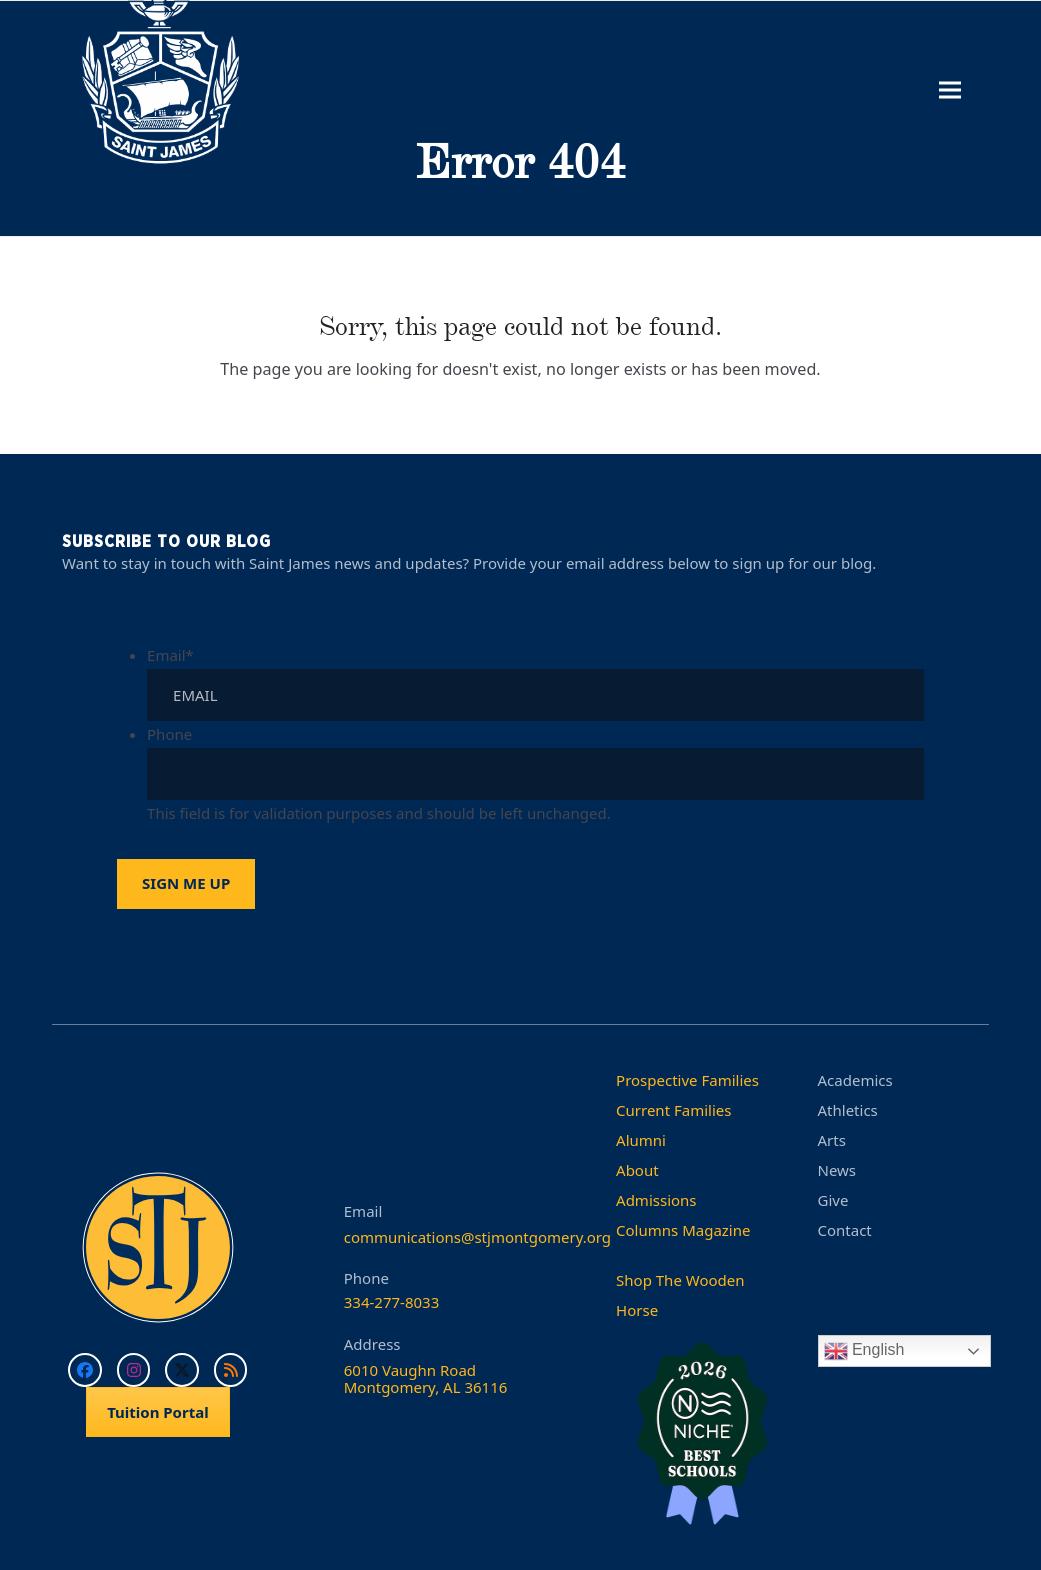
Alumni (641, 1140)
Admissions (656, 1200)
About (637, 1170)
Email (170, 655)
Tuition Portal (158, 1412)
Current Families (673, 1110)
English (864, 1351)
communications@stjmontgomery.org (477, 1237)
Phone (169, 734)
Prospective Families (687, 1080)
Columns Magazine (683, 1230)
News (837, 1170)
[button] (950, 90)
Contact (845, 1230)
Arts (832, 1140)
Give (833, 1200)
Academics (855, 1080)
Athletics (848, 1110)
